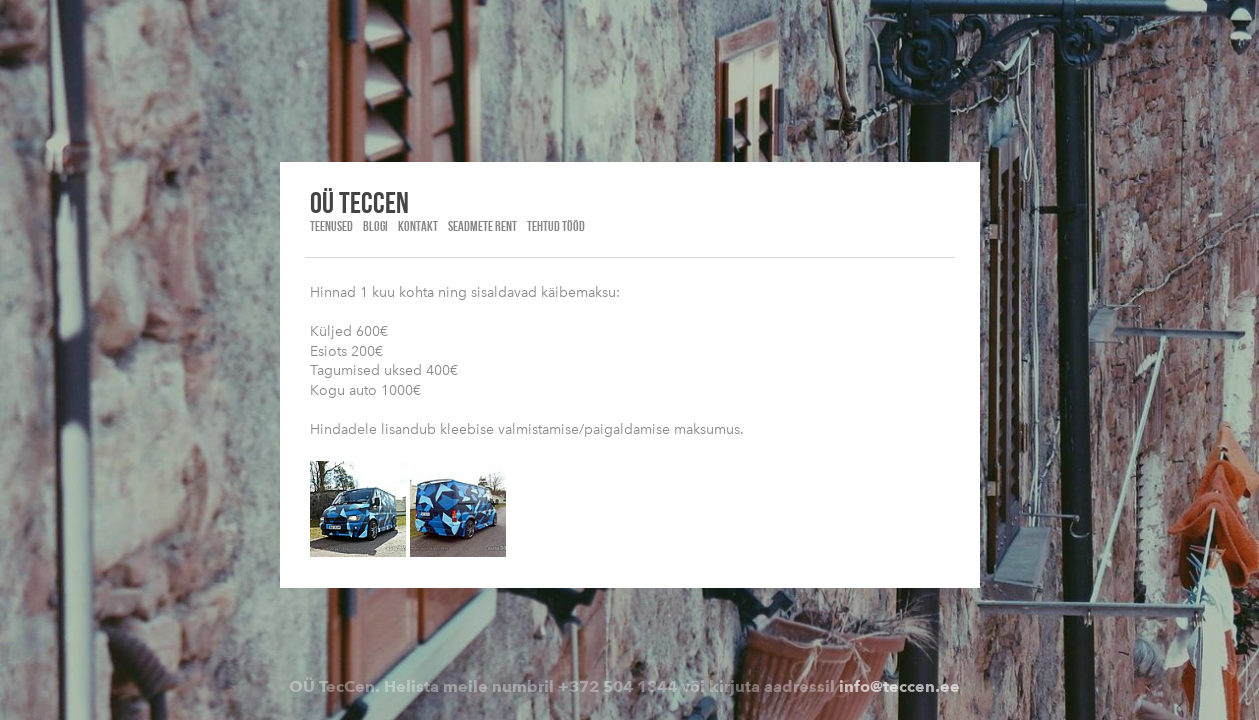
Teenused (331, 226)
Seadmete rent (482, 226)
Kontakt (418, 226)
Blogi (375, 226)
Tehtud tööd (556, 226)
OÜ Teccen (359, 202)
